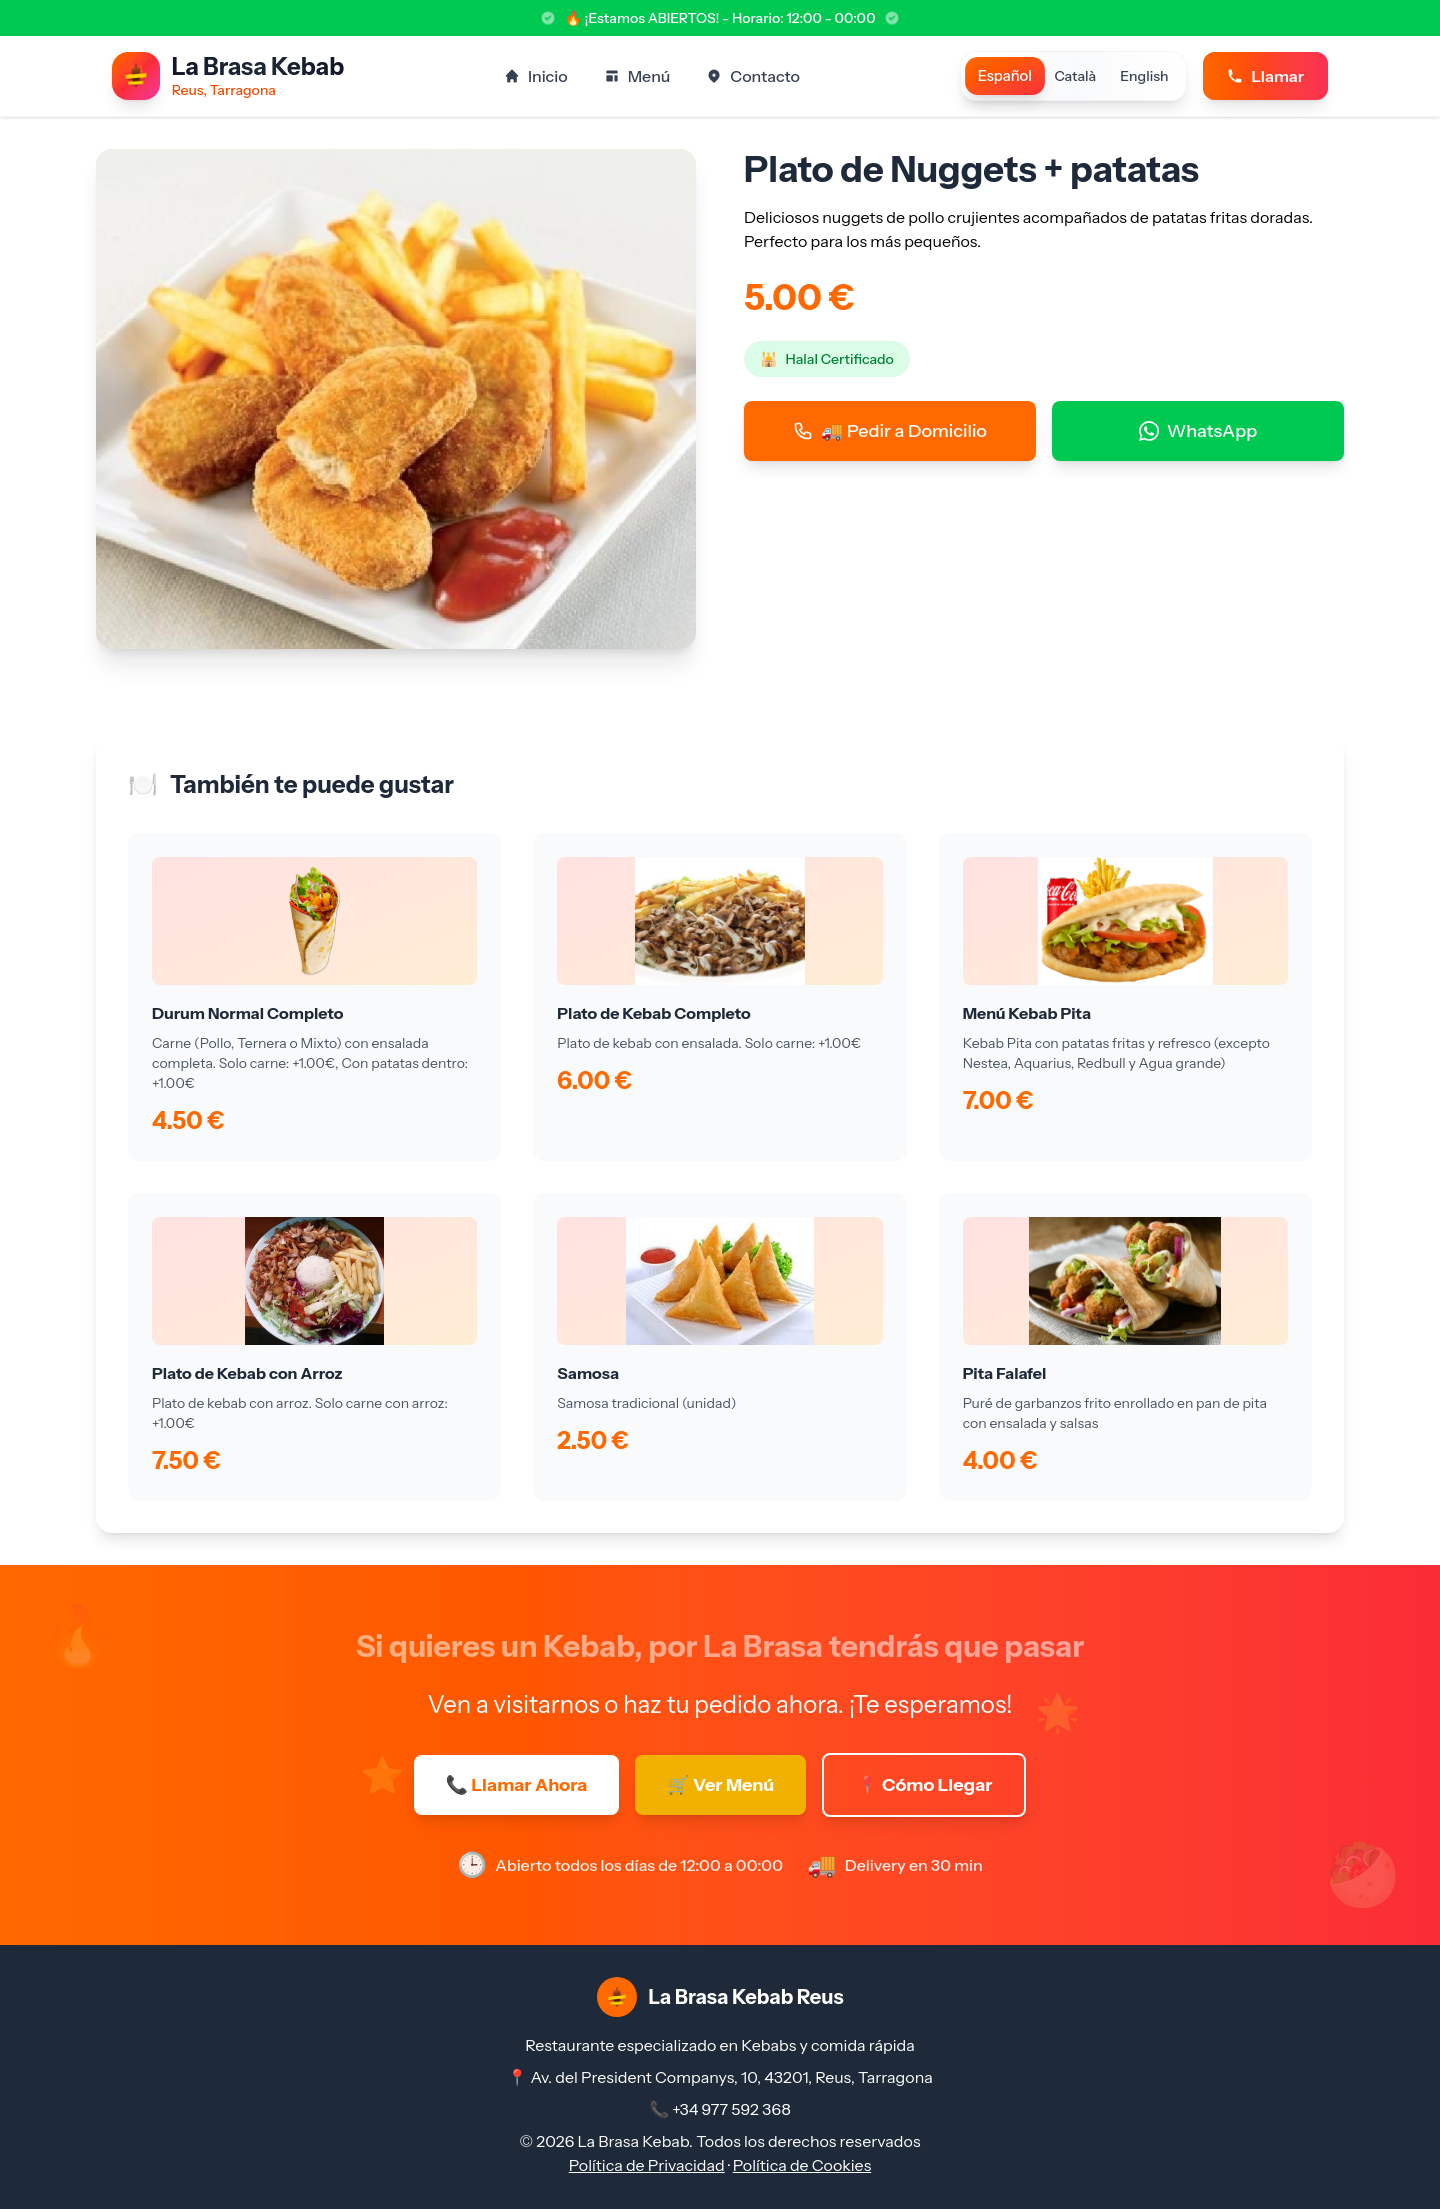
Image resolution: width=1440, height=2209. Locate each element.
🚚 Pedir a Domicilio (890, 431)
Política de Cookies (802, 2165)
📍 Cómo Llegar (924, 1785)
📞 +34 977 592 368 (720, 2109)
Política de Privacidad (647, 2165)
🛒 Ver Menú (720, 1785)
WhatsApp (1198, 431)
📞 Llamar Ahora (517, 1785)
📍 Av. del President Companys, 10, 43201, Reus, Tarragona (719, 2077)
